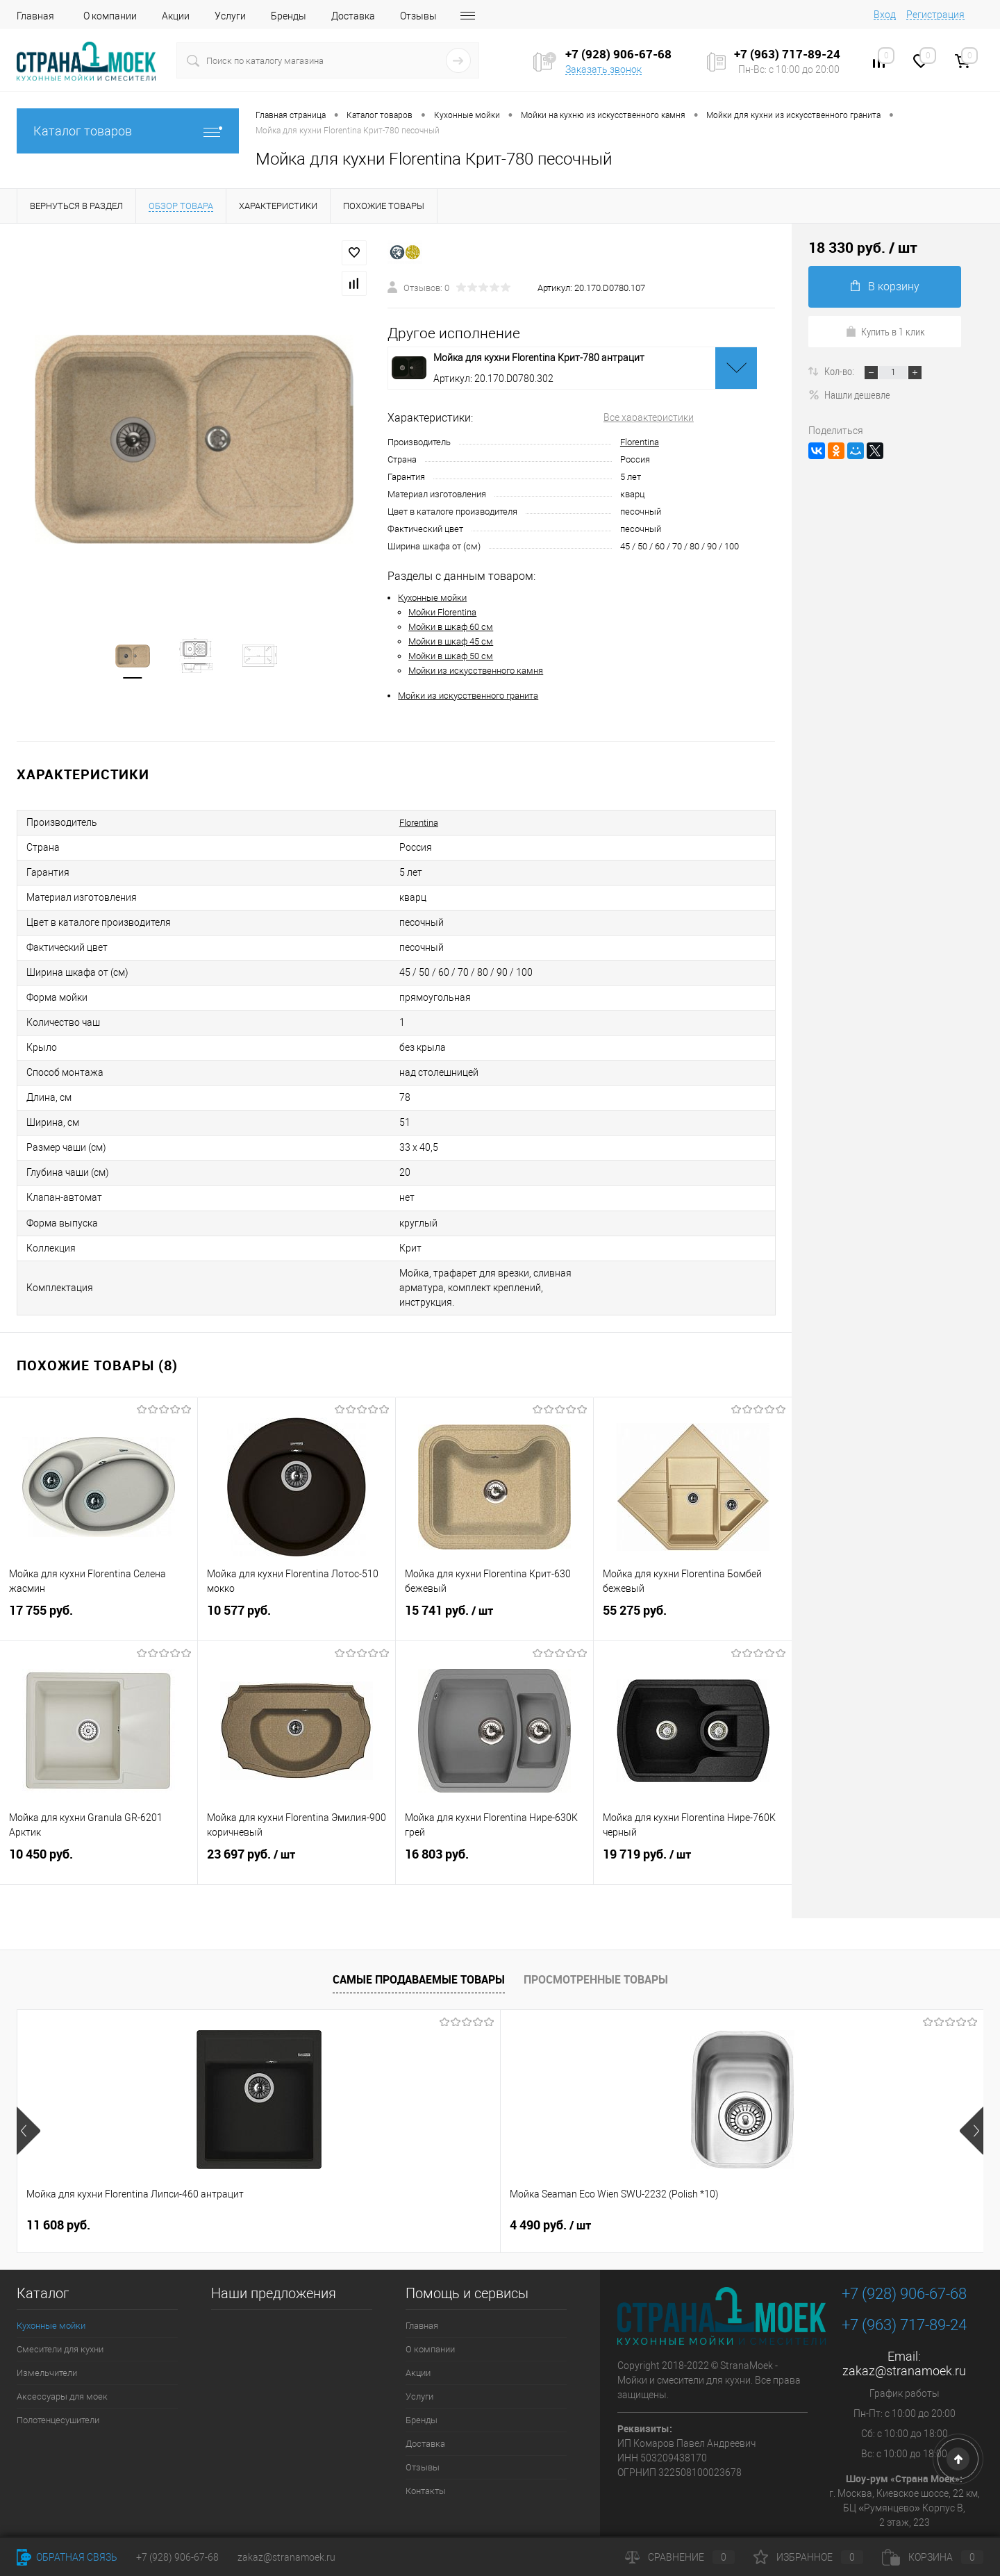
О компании (110, 16)
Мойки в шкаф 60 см (450, 627)
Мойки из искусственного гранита (468, 695)
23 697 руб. (296, 1823)
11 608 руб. (58, 2183)
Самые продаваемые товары (419, 1937)
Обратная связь (67, 2557)
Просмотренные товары (596, 1937)
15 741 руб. (494, 1579)
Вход (885, 14)
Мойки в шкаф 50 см (450, 656)
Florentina (639, 442)
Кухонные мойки (432, 597)
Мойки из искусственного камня (475, 670)
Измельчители (47, 2331)
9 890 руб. (538, 2183)
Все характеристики (648, 417)
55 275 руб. (693, 1579)
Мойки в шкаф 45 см (450, 641)
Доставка (353, 16)
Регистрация (935, 14)
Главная (35, 16)
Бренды (288, 16)
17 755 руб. (98, 1579)
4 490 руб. (308, 2183)
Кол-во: (840, 371)
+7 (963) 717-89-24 (904, 2283)
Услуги (230, 16)
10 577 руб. (296, 1579)
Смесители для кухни (60, 2307)
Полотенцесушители (58, 2378)
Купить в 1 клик (885, 331)
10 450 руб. (98, 1822)
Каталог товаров (127, 130)
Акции (176, 16)
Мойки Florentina (442, 612)
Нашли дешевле (849, 394)
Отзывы (418, 16)
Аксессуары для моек (62, 2355)
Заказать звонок (603, 69)
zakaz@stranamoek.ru (904, 2329)
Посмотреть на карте (904, 2503)
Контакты (426, 2449)
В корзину (885, 286)
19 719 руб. (693, 1823)
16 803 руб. (494, 1822)
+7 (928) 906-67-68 (904, 2252)
